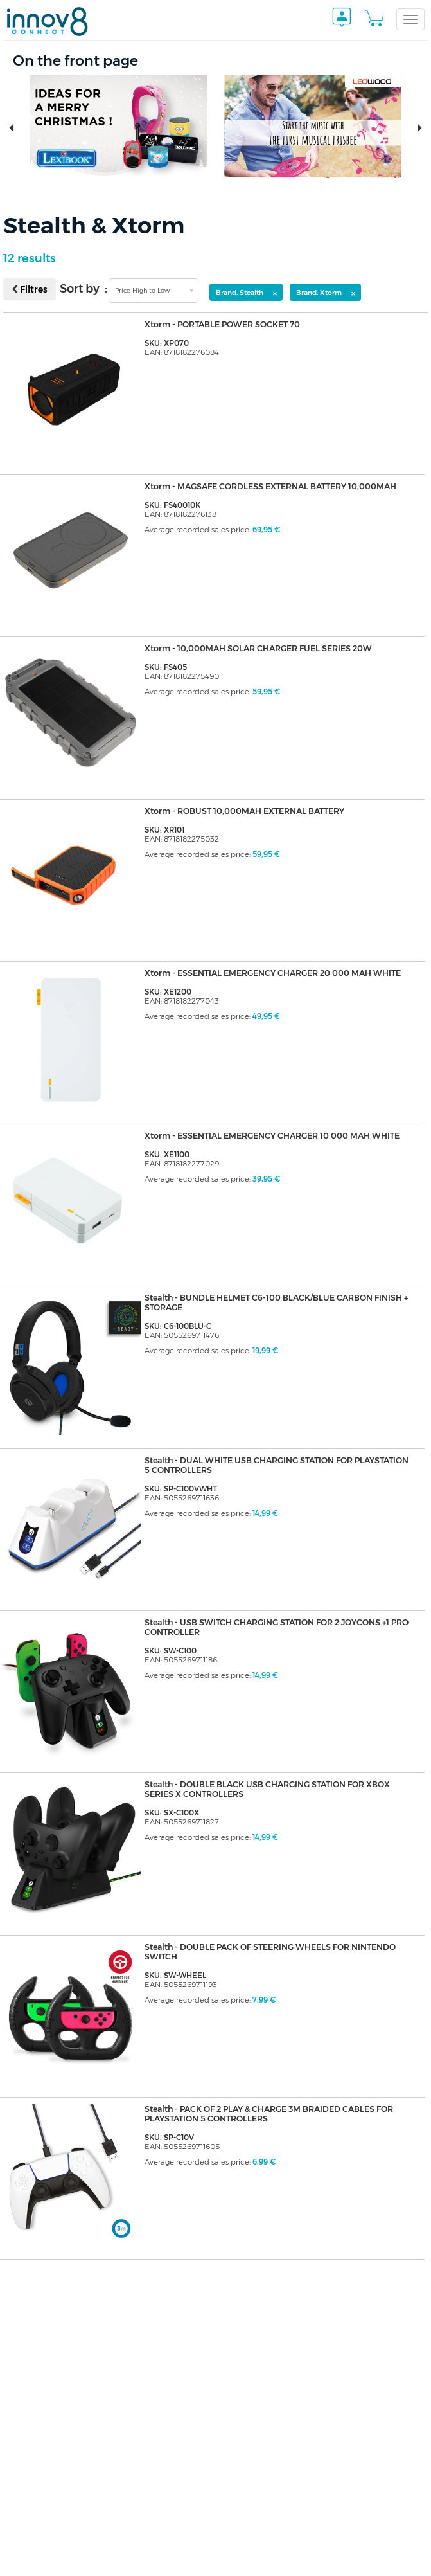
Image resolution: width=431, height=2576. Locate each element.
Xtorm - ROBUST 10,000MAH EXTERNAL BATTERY (248, 811)
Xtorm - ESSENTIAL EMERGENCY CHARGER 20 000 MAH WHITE (278, 973)
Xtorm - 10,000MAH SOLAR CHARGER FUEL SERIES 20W (262, 649)
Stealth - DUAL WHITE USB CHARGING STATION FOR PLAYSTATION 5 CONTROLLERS (253, 1465)
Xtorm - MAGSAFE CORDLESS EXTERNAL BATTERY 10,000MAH (276, 487)
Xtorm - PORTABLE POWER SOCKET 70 (226, 325)
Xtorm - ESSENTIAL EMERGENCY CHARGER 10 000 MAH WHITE (277, 1136)
